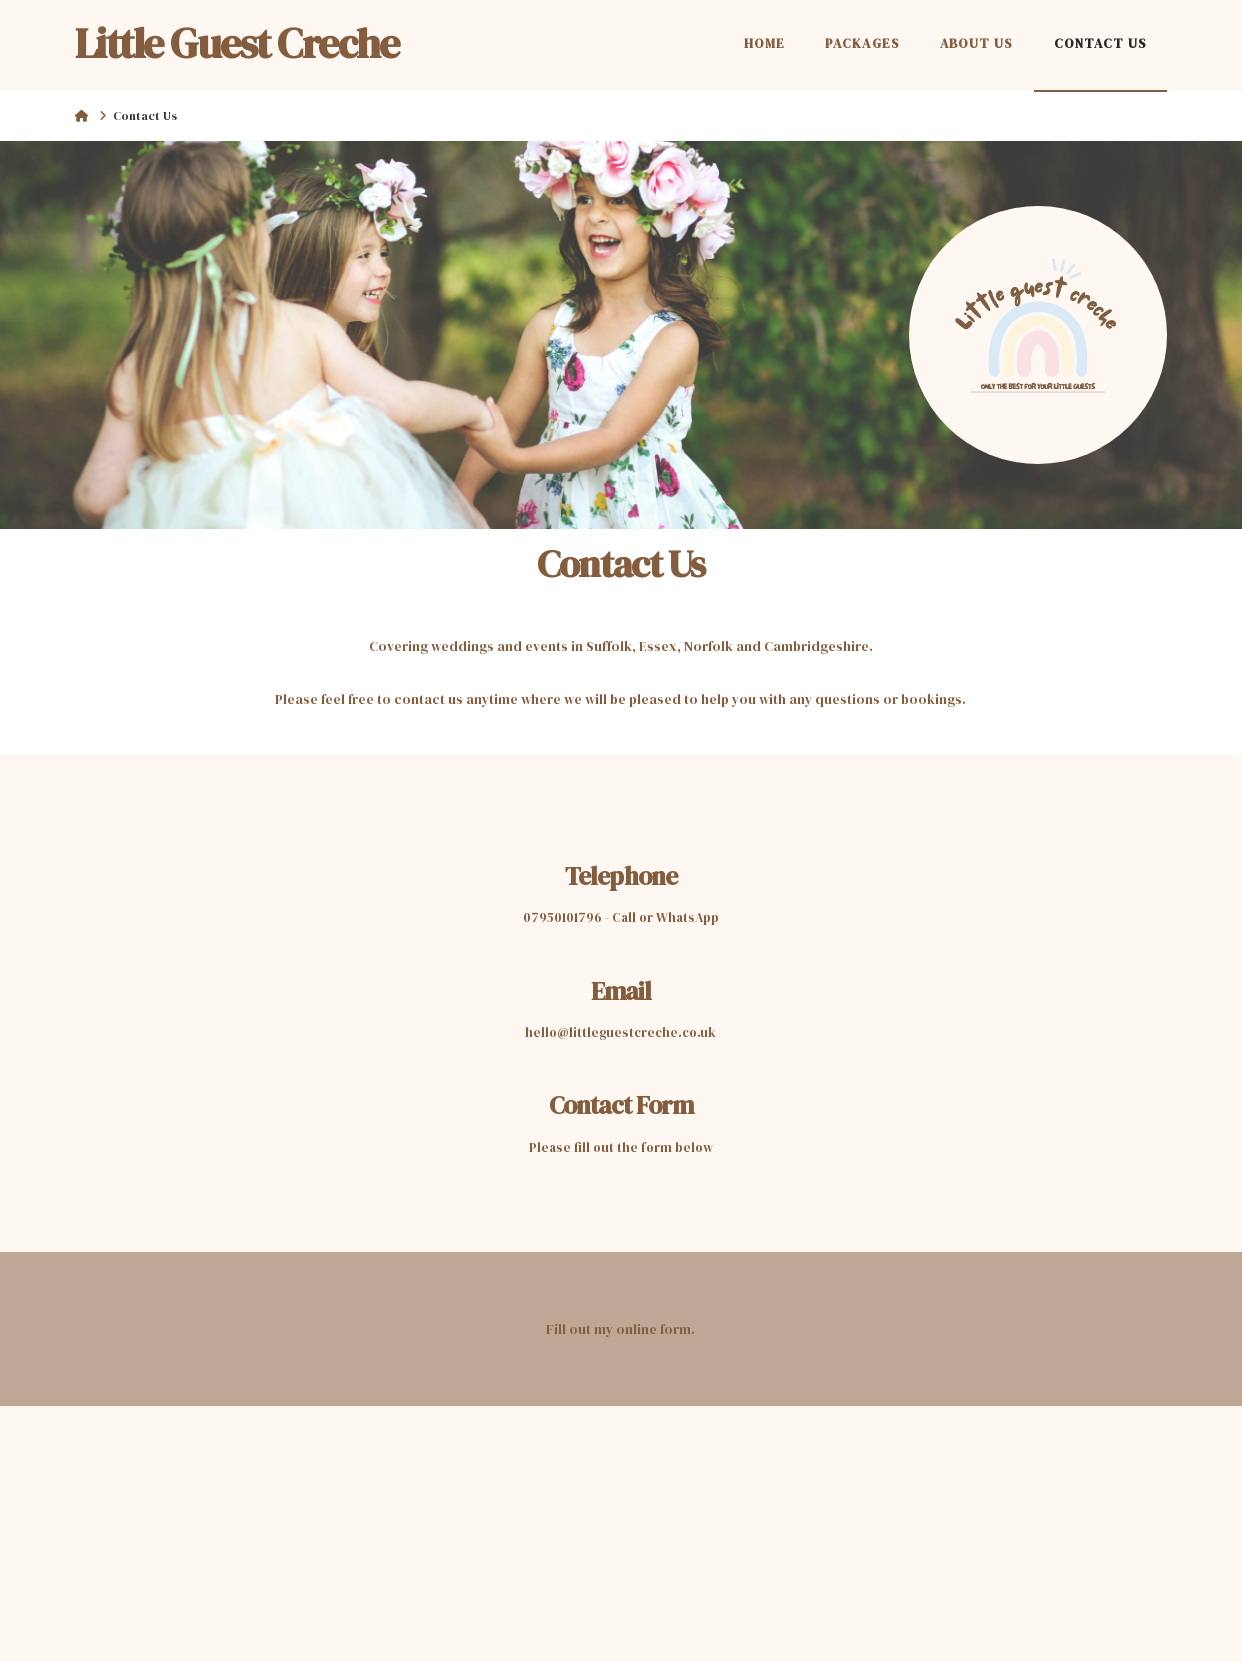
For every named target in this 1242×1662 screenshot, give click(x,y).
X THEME (668, 1575)
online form (653, 1329)
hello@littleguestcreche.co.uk (620, 1032)
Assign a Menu (620, 1605)
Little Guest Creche (237, 43)
